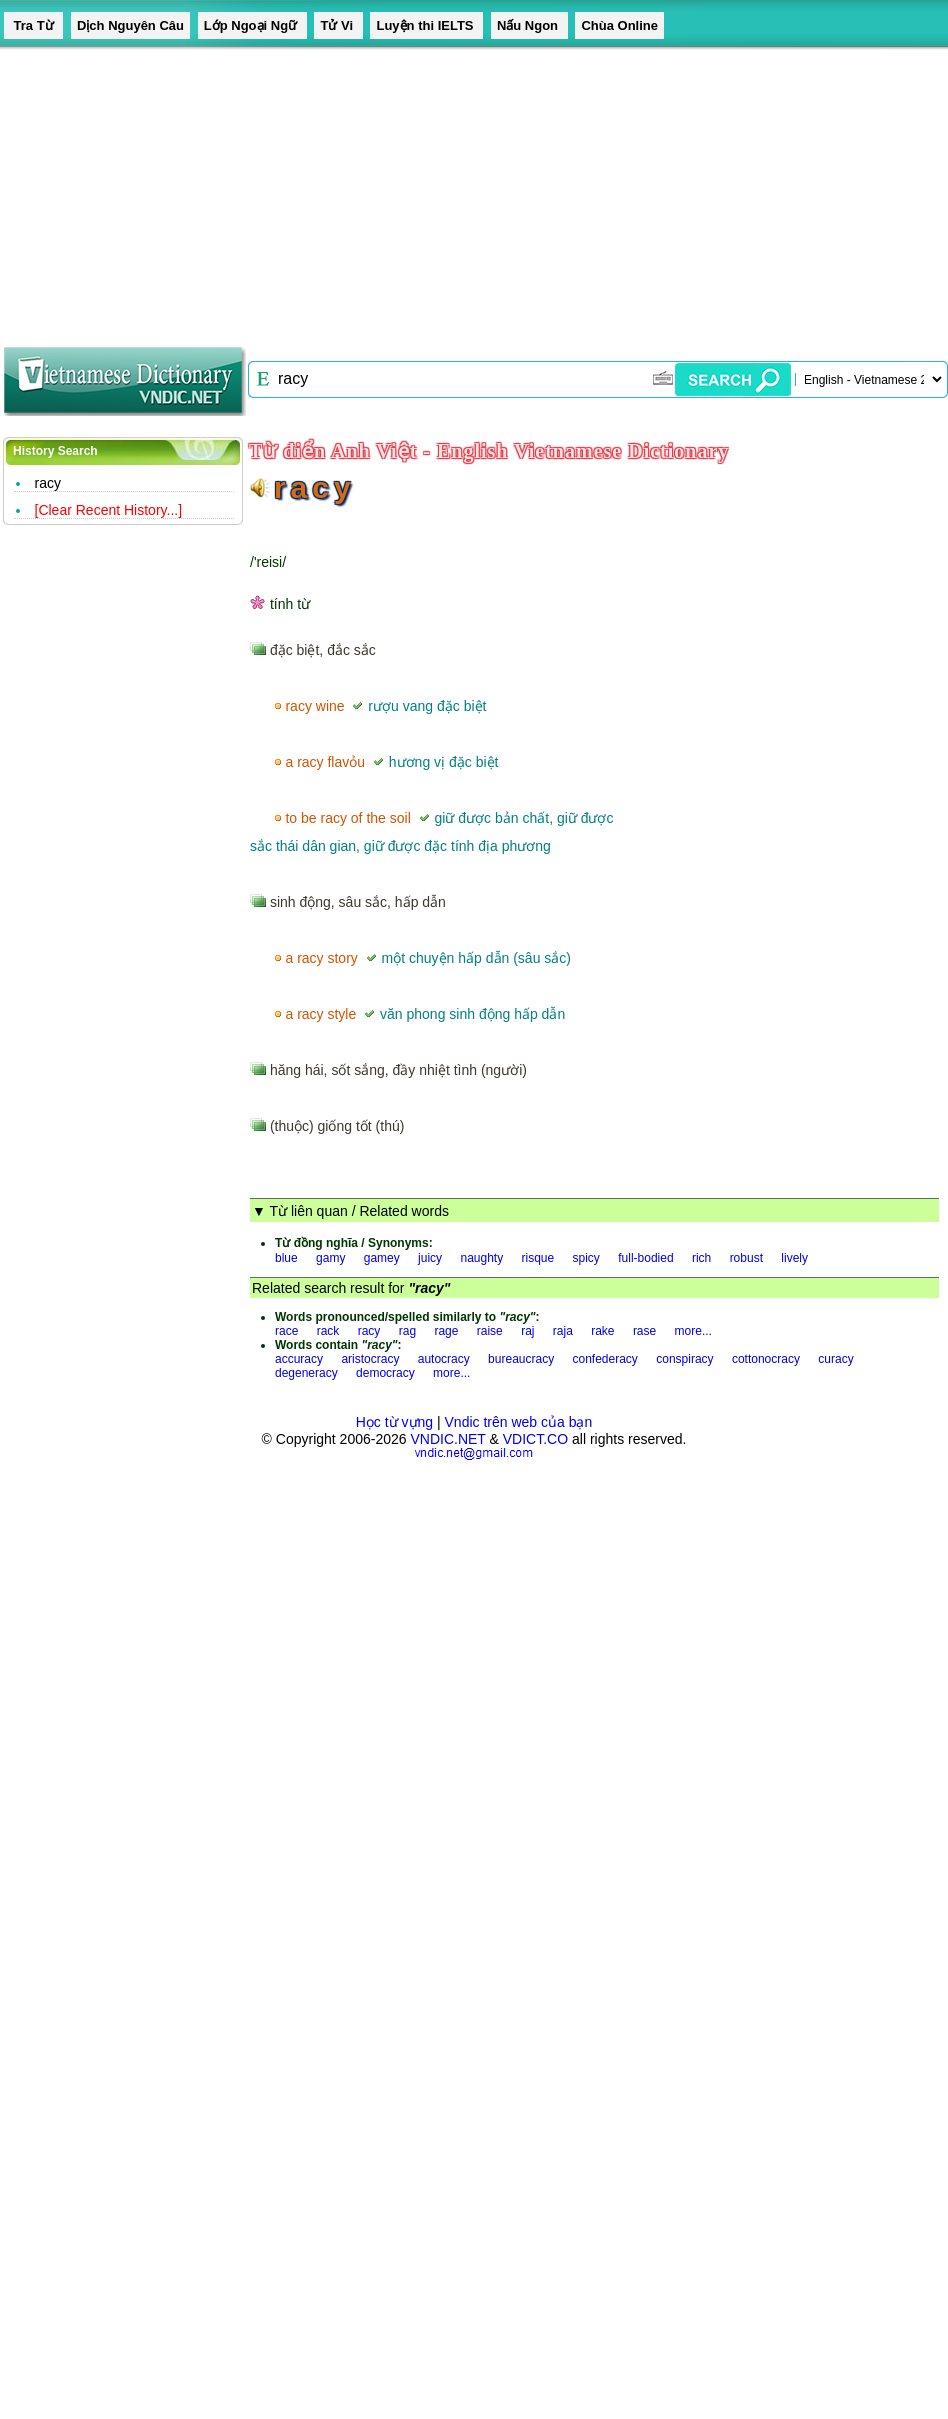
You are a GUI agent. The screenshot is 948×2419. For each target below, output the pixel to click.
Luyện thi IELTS (426, 25)
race (286, 1331)
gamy (330, 1258)
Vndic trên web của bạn (519, 1422)
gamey (382, 1258)
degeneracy (306, 1373)
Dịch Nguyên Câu (130, 25)
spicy (586, 1258)
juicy (430, 1258)
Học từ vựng (394, 1422)
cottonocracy (766, 1359)
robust (746, 1258)
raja (563, 1331)
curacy (835, 1359)
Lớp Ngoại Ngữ (252, 25)
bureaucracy (521, 1359)
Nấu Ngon (529, 25)
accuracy (299, 1359)
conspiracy (684, 1359)
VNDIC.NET (447, 1439)
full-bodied (645, 1258)
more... (693, 1331)
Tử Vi (338, 25)
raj (527, 1331)
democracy (385, 1373)
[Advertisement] (270, 190)
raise (490, 1331)
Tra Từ (33, 25)
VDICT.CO (535, 1439)
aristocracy (370, 1359)
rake (602, 1331)
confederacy (605, 1359)
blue (286, 1258)
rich (701, 1258)
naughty (481, 1258)
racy (48, 483)
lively (794, 1258)
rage (446, 1331)
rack (328, 1331)
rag (407, 1331)
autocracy (444, 1359)
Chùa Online (619, 25)
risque (538, 1258)
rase (644, 1331)
